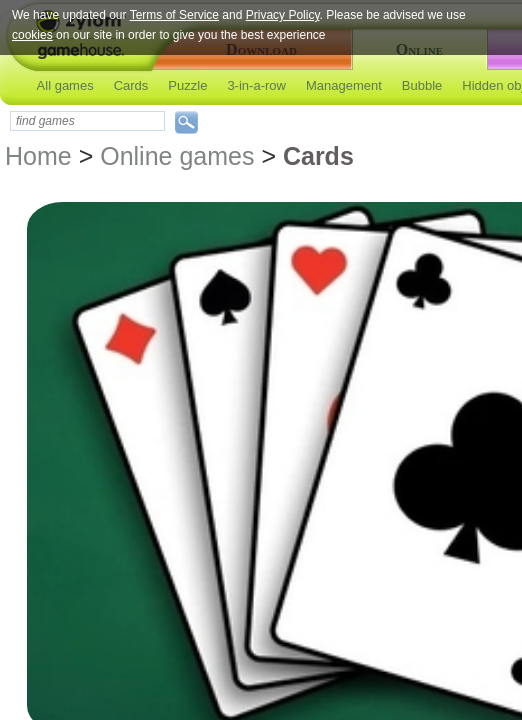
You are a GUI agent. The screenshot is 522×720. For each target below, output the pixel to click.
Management (344, 85)
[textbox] (87, 121)
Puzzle (187, 85)
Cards (131, 85)
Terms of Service (174, 15)
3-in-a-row (256, 85)
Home (38, 156)
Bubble (422, 85)
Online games (177, 156)
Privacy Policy (283, 15)
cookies (32, 35)
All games (65, 85)
